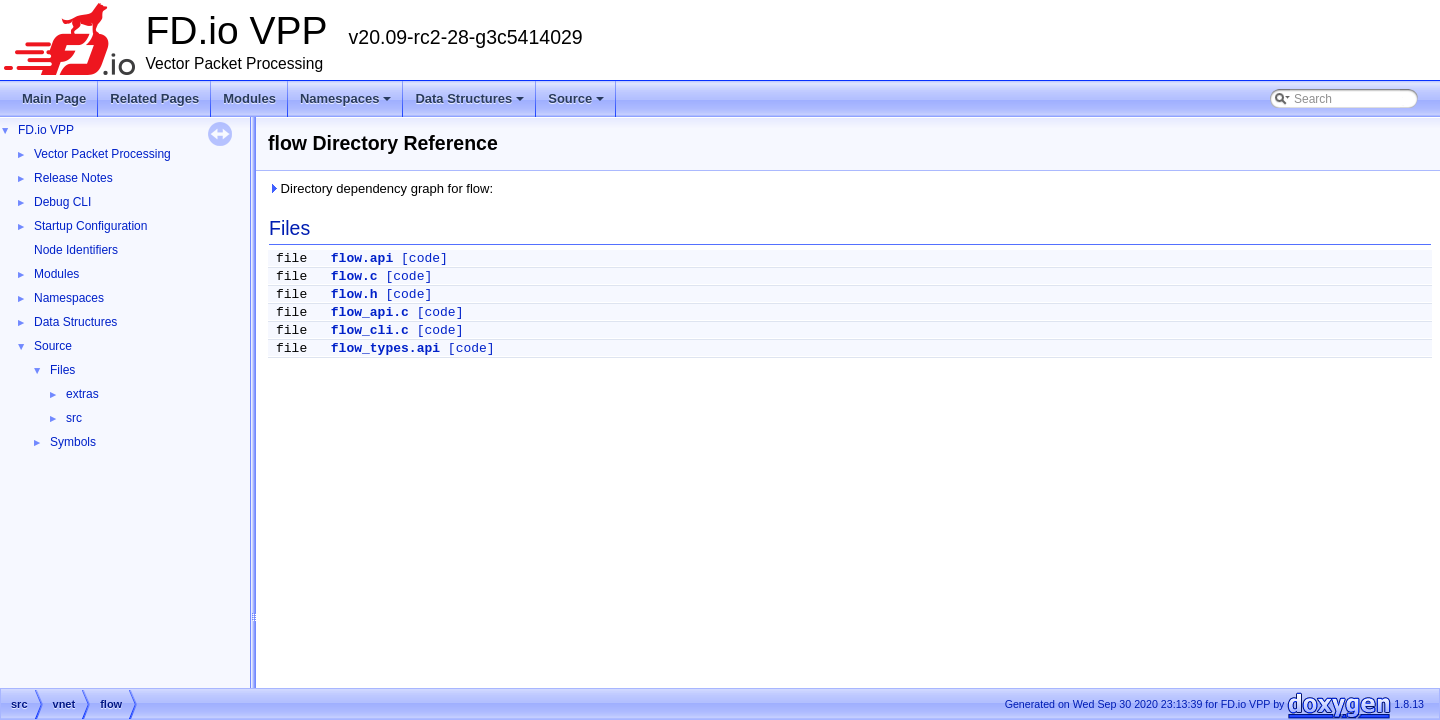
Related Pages (154, 98)
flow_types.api (385, 348)
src (74, 418)
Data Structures (471, 104)
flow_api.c (370, 312)
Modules (249, 98)
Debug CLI (62, 202)
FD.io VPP (46, 130)
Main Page (54, 98)
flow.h (354, 294)
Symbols (73, 442)
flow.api (362, 258)
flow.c (354, 276)
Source (577, 104)
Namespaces (347, 104)
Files (62, 370)
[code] (424, 258)
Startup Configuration (90, 226)
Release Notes (73, 178)
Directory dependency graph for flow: (380, 188)
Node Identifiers (76, 250)
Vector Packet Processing (102, 154)
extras (82, 394)
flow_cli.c (370, 330)
